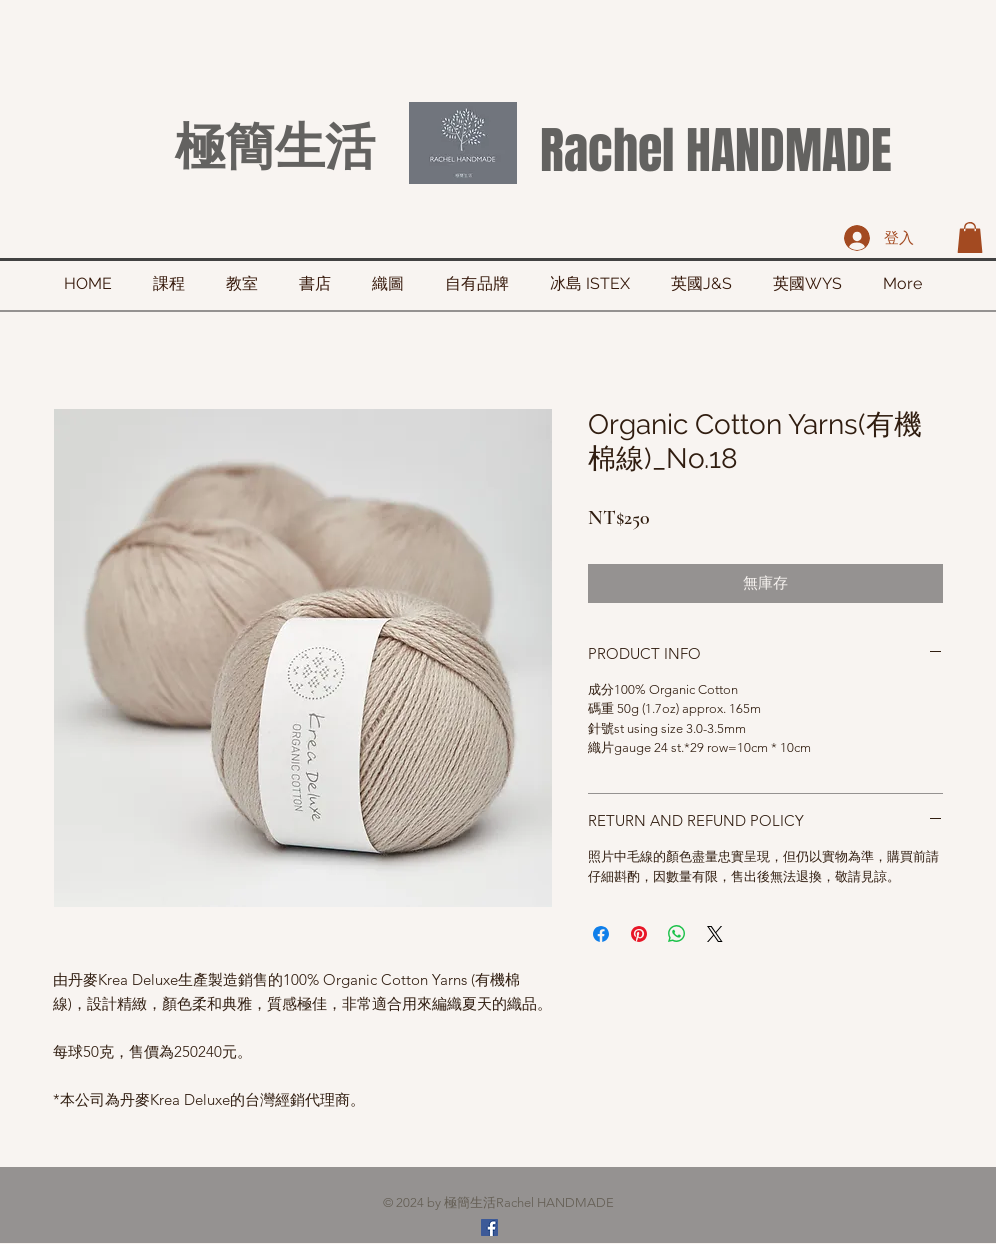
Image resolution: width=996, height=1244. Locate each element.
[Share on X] (715, 934)
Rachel (607, 150)
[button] (970, 237)
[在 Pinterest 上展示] (639, 934)
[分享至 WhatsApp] (677, 934)
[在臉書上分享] (601, 934)
